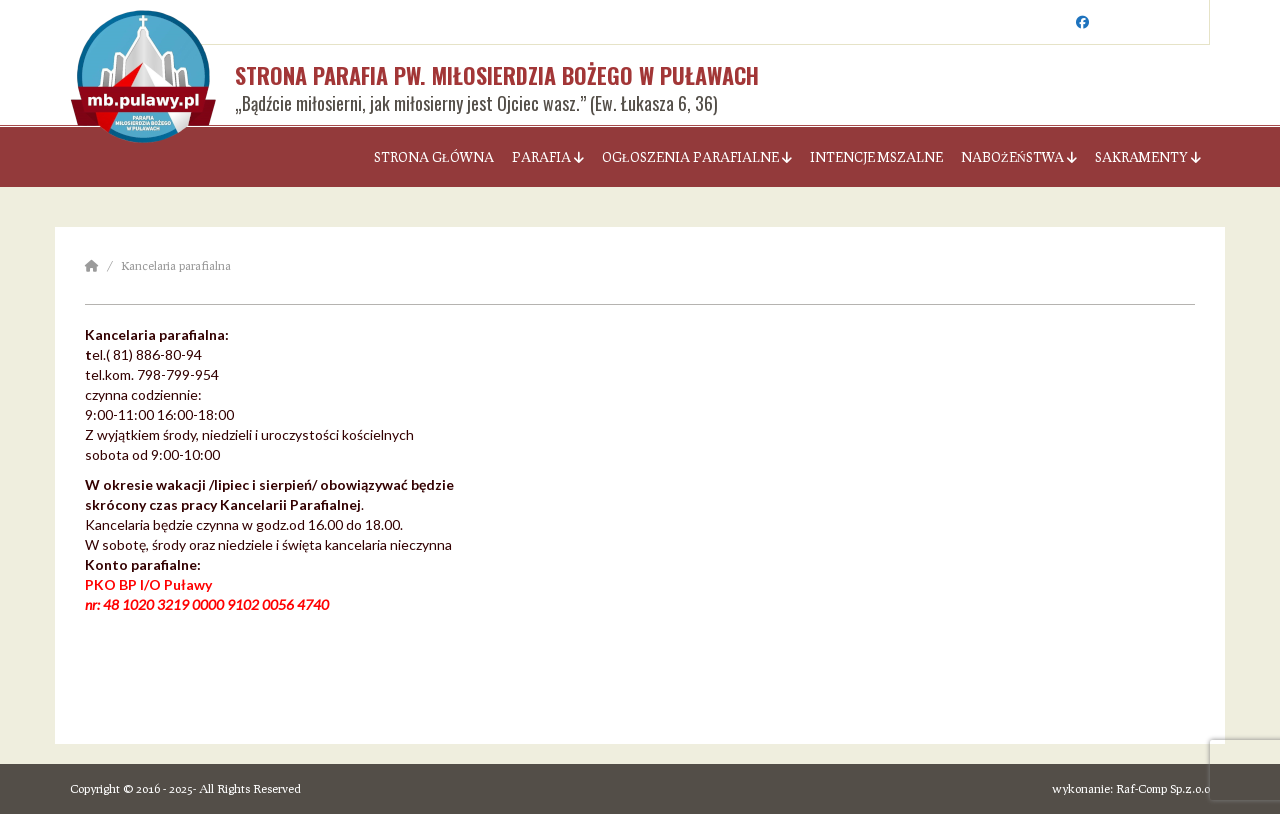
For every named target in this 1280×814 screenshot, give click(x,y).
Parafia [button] (548, 157)
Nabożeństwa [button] (1019, 157)
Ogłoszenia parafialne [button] (697, 157)
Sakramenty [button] (1148, 157)
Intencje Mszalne (876, 157)
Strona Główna (434, 157)
